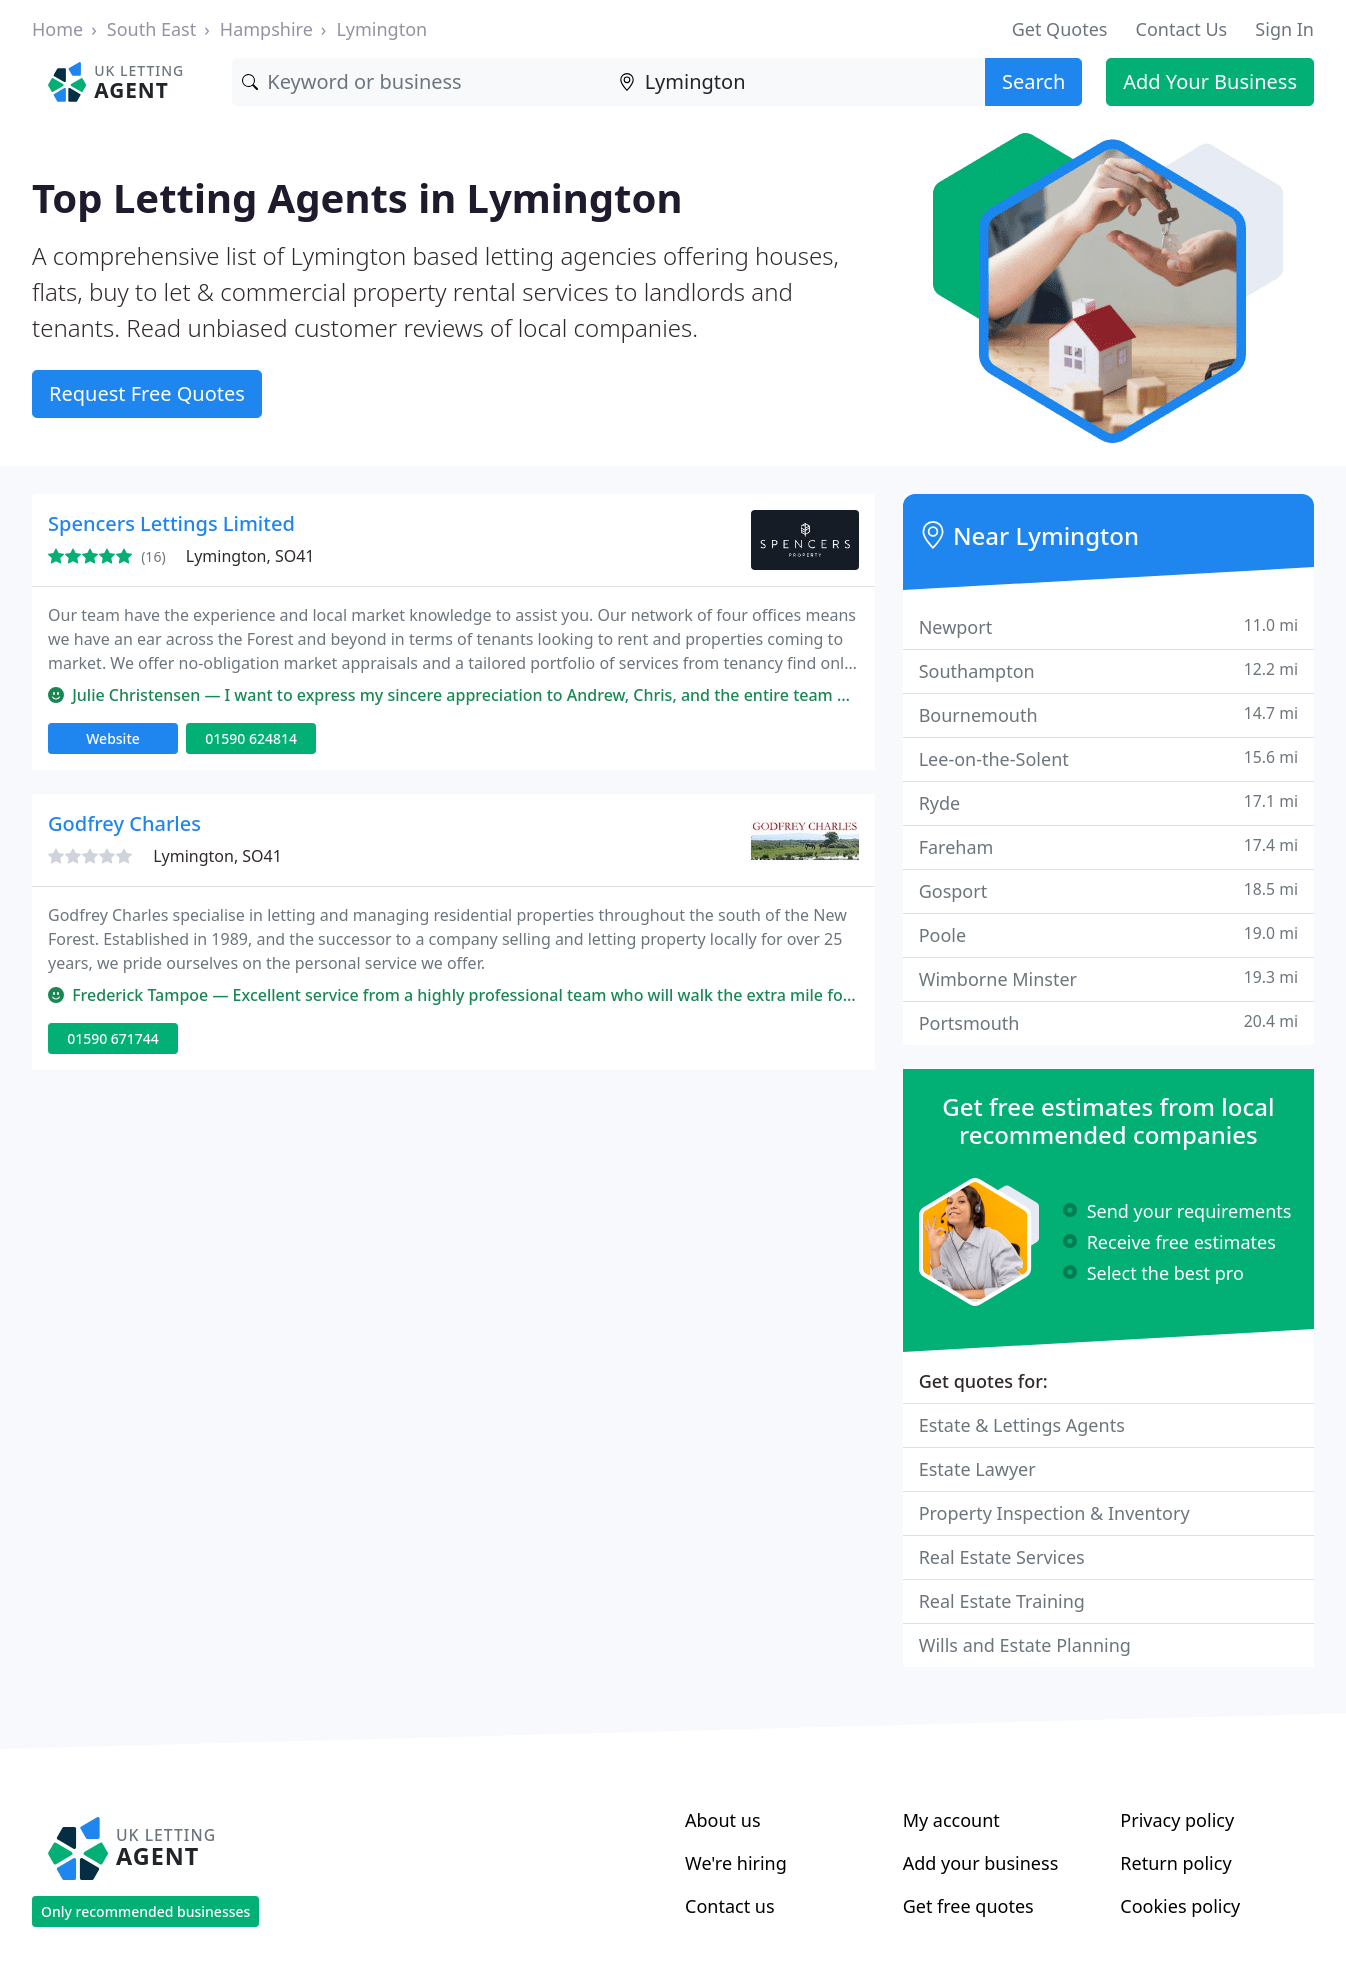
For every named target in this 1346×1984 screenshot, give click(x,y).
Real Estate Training (1002, 1601)
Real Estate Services (1002, 1557)
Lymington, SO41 (250, 556)
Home (57, 29)
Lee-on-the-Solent (1108, 758)
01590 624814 (251, 738)
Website (113, 738)
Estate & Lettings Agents (1022, 1425)
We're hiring (736, 1863)
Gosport (1108, 890)
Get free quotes (968, 1906)
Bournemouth (1108, 714)
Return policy (1175, 1863)
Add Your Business (1210, 81)
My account (951, 1820)
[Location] (797, 82)
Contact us (730, 1906)
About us (723, 1820)
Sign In (1284, 29)
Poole (1108, 934)
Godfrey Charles (124, 823)
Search (1033, 81)
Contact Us (1182, 29)
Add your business (981, 1863)
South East (151, 29)
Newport (1108, 626)
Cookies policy (1180, 1906)
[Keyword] (420, 82)
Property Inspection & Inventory (1054, 1513)
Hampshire (266, 29)
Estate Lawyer (977, 1469)
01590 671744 (113, 1038)
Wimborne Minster (1108, 978)
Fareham (1108, 846)
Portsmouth (1108, 1022)
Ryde (1108, 802)
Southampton (1108, 670)
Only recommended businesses (145, 1911)
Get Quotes (1060, 29)
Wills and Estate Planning (1025, 1645)
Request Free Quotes (147, 393)
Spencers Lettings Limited (171, 523)
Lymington (381, 29)
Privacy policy (1177, 1820)
